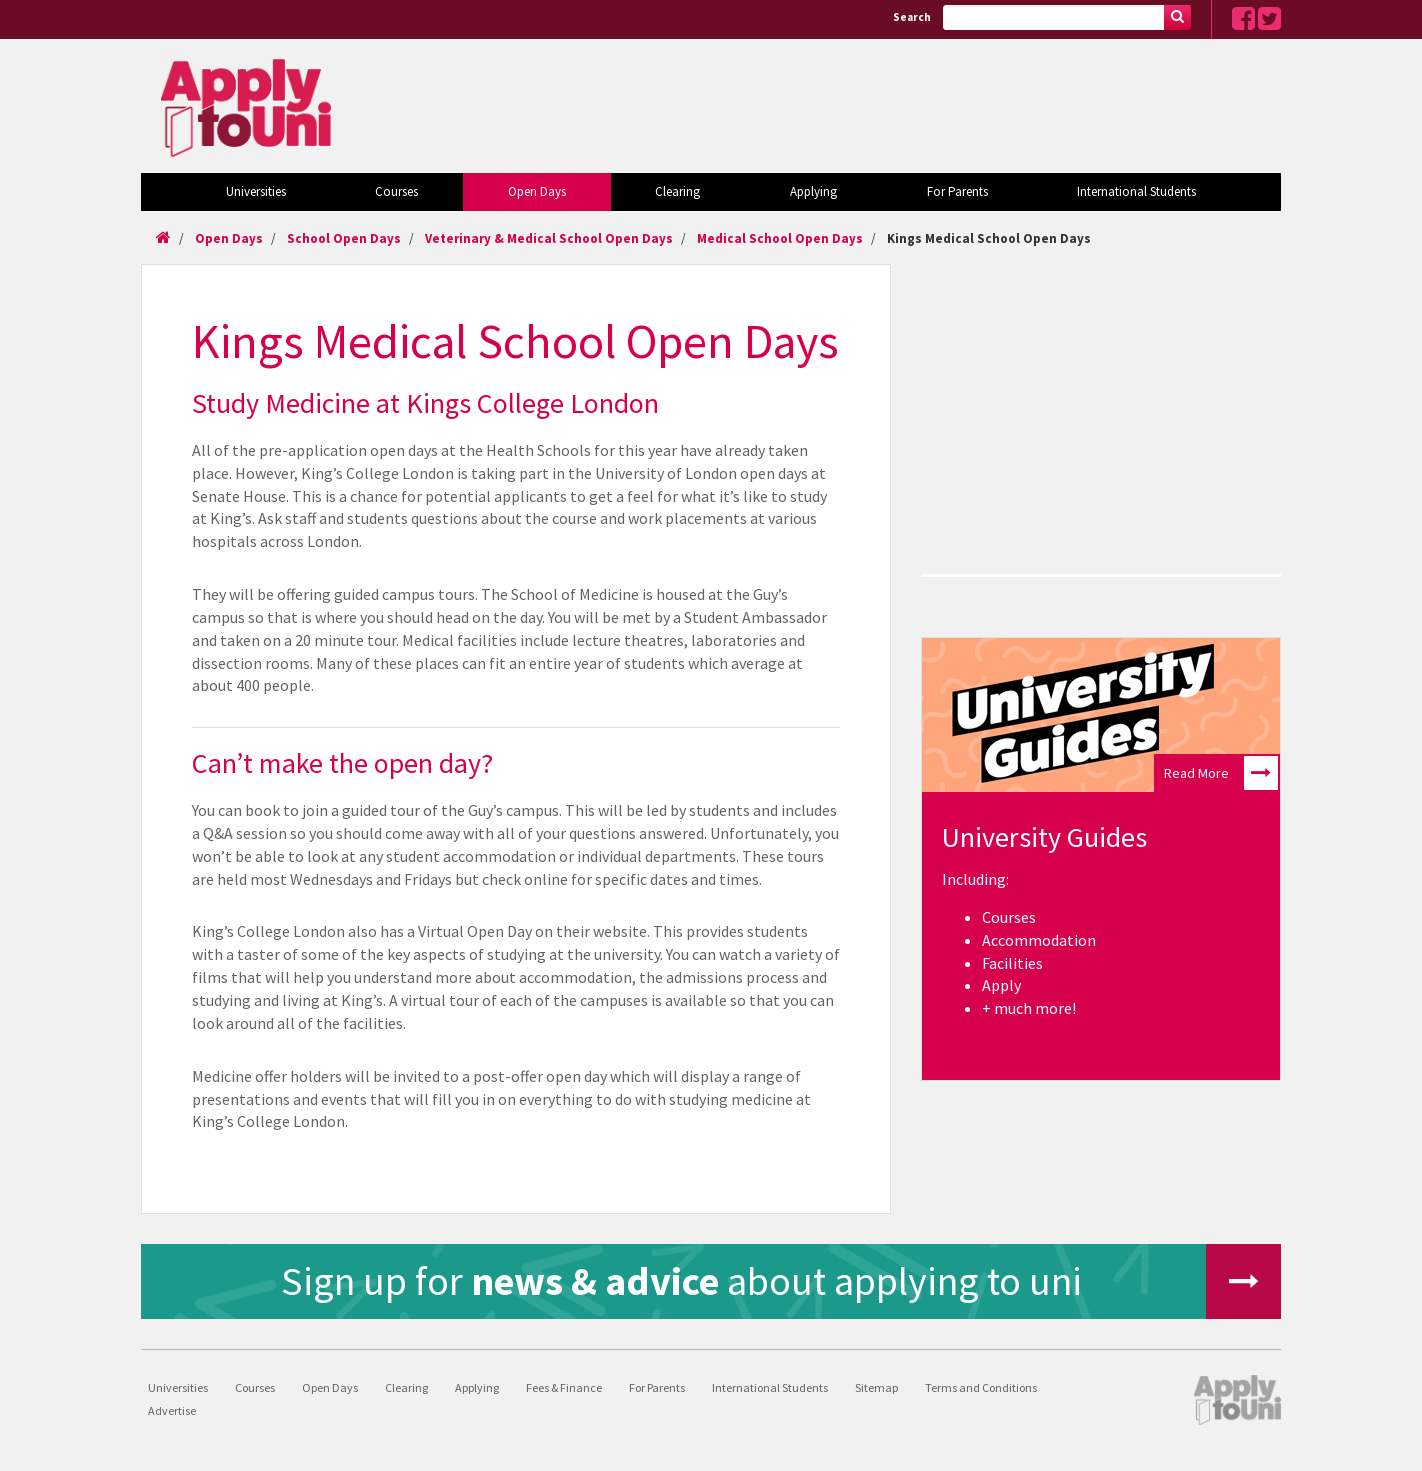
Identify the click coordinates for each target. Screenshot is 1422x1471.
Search (912, 17)
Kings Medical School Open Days (989, 238)
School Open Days (344, 238)
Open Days (537, 191)
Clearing (677, 191)
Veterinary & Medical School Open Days (549, 238)
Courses (396, 191)
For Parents (957, 191)
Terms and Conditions (981, 1387)
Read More (1221, 773)
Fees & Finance (564, 1387)
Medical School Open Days (780, 238)
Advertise (172, 1410)
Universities (256, 191)
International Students (1136, 191)
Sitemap (876, 1387)
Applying (813, 191)
